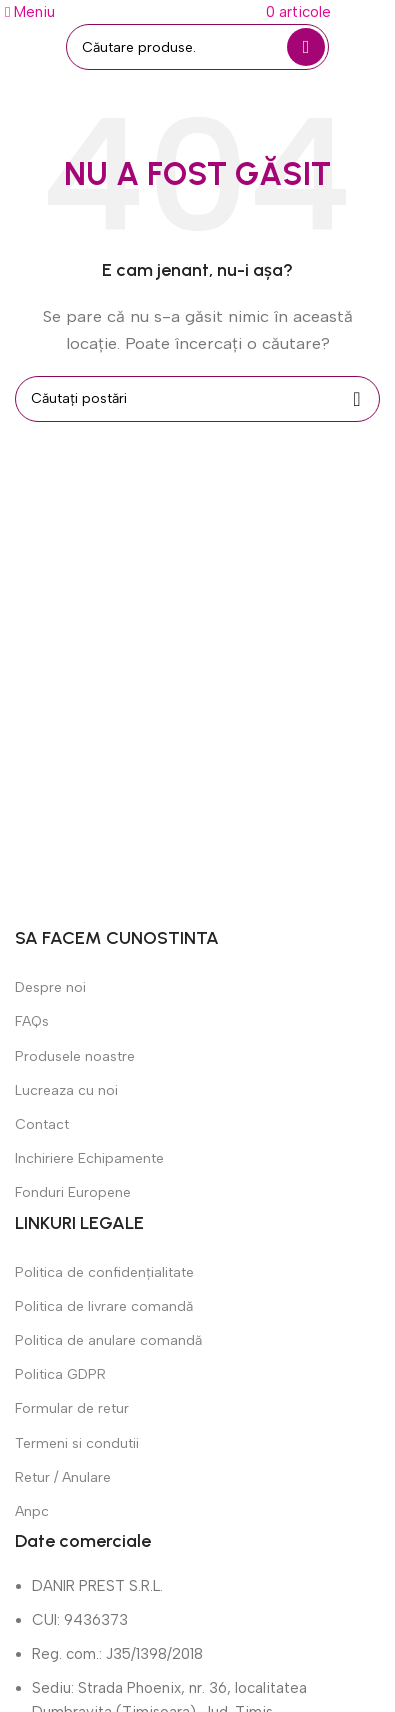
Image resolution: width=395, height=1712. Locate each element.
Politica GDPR (60, 1374)
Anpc (32, 1511)
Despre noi (50, 987)
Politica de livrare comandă (104, 1306)
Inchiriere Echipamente (89, 1158)
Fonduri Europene (73, 1192)
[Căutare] (197, 47)
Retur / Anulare (63, 1477)
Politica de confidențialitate (104, 1272)
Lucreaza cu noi (66, 1090)
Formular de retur (72, 1408)
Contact (42, 1124)
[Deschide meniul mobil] (30, 12)
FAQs (32, 1021)
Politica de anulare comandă (108, 1340)
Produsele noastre (75, 1056)
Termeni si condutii (77, 1443)
